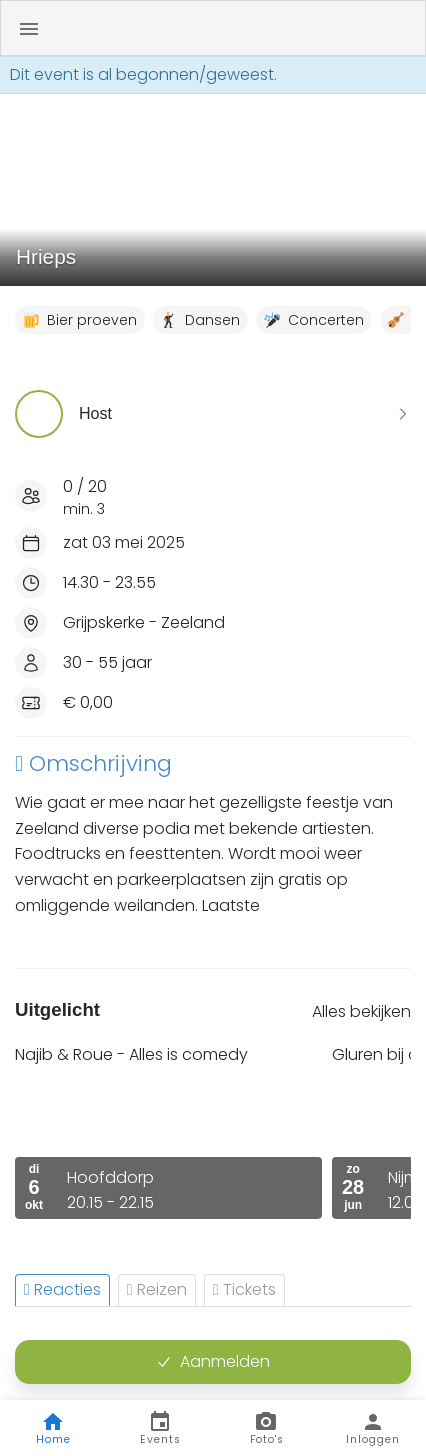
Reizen (157, 1289)
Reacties (62, 1289)
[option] (168, 1131)
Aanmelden (213, 1361)
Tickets (244, 1289)
